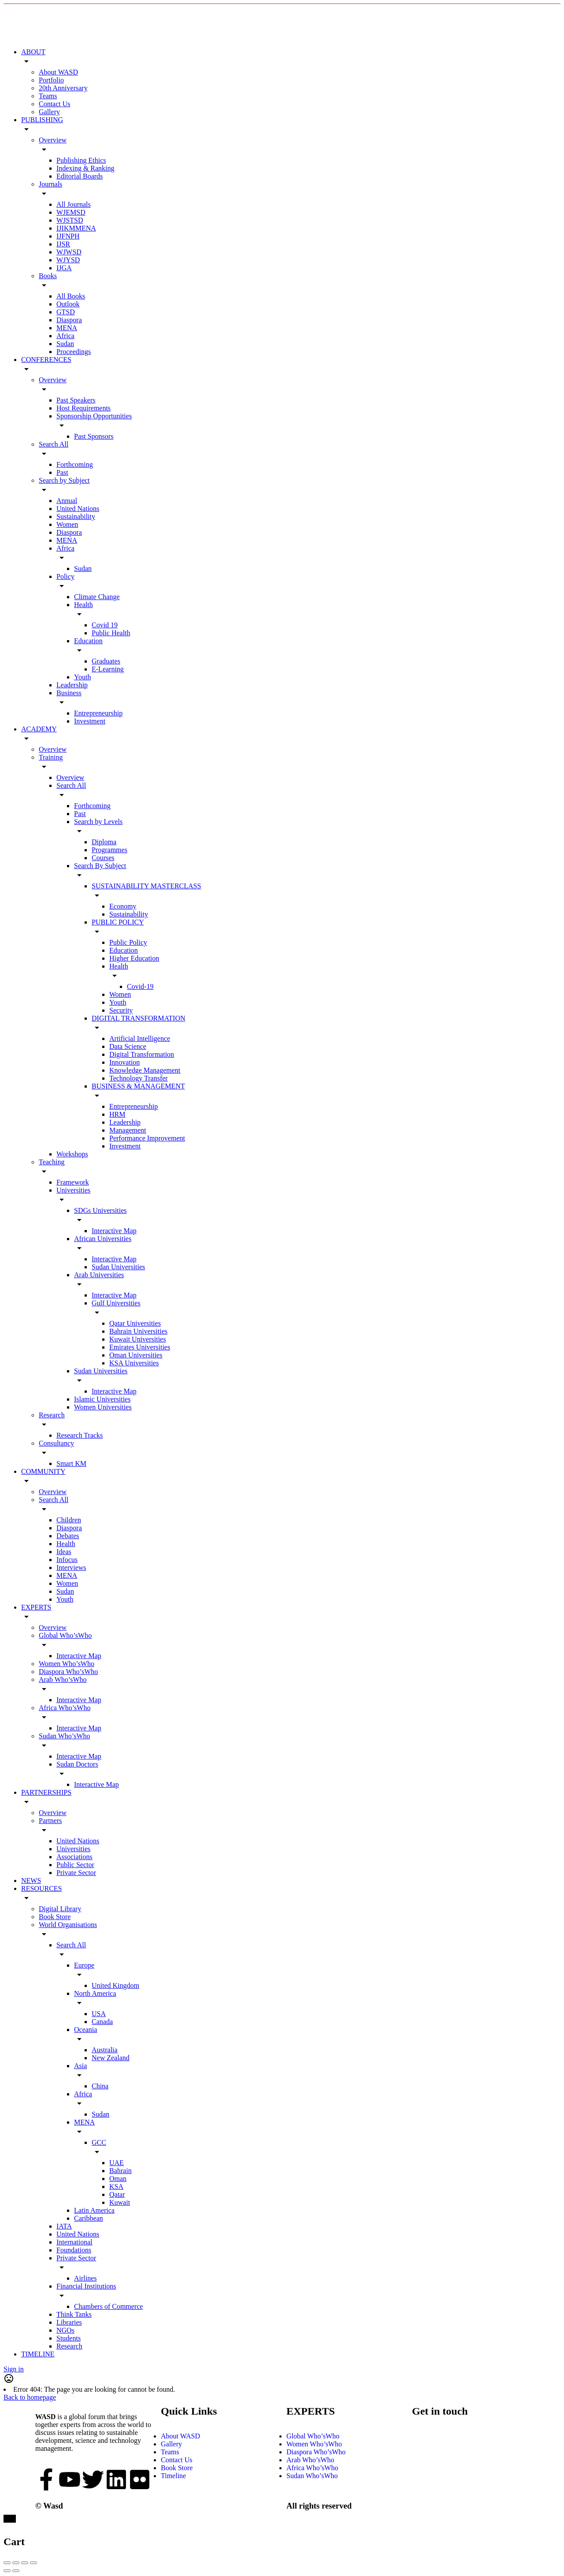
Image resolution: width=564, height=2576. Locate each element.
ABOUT (33, 52)
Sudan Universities (118, 1267)
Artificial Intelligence (139, 1038)
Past (62, 472)
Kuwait (119, 2202)
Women (67, 524)
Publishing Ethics (81, 160)
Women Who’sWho (66, 1663)
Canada (102, 2021)
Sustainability (75, 516)
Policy (65, 576)
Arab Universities (99, 1275)
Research (52, 1415)
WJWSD (69, 252)
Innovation (124, 1062)
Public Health (111, 633)
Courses (103, 857)
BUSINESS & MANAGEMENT (138, 1086)
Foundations (73, 2250)
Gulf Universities (116, 1303)
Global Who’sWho (65, 1635)
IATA (64, 2226)
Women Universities (103, 1407)
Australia (105, 2050)
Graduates (106, 661)
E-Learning (108, 669)
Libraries (69, 2322)
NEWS (31, 1880)
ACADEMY (39, 729)
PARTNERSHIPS (46, 1792)
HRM (117, 1114)
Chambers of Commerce (108, 2306)
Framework (72, 1182)
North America (95, 1993)
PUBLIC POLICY (118, 922)
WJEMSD (70, 212)
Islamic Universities (102, 1399)
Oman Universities (135, 1355)
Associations (74, 1856)
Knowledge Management (144, 1070)
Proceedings (73, 351)
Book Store (54, 1916)
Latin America (94, 2210)
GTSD (65, 312)
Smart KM (71, 1463)
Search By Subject (100, 865)
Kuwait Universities (137, 1339)
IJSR (63, 244)
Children (68, 1520)
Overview (53, 140)
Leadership (72, 685)
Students (68, 2338)
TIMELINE (38, 2354)
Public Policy (128, 942)
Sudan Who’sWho (64, 1736)
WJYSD (68, 260)
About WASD (58, 72)
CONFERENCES (46, 359)
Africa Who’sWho (64, 1707)
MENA (66, 328)
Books (48, 276)
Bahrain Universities (138, 1331)
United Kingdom (115, 1985)
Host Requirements (83, 408)
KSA (116, 2186)
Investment (89, 721)
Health (83, 604)
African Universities (102, 1238)
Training (51, 757)
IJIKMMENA (76, 228)
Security (121, 1010)
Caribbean (88, 2218)
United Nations (77, 508)
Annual (66, 500)
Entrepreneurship (98, 713)
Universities (73, 1190)
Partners (50, 1820)
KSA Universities (134, 1363)
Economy (122, 906)
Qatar (117, 2194)
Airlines (85, 2278)
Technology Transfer (138, 1078)
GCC (99, 2142)
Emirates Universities (139, 1347)
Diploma (104, 842)
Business (69, 693)
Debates (67, 1536)
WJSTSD (69, 220)
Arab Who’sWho (63, 1679)
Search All (53, 444)
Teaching (51, 1162)
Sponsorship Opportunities (94, 416)
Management (127, 1130)
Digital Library (60, 1908)
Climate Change (97, 596)
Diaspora (69, 320)
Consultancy (56, 1443)
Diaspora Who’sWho (68, 1671)
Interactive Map (114, 1230)
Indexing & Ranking (85, 168)
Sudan (65, 343)
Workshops (72, 1154)
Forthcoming (74, 464)
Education (88, 641)
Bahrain (120, 2170)
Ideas (63, 1551)
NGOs (65, 2330)
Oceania (85, 2029)
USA (99, 2013)
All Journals (73, 204)
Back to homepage (30, 2397)
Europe (84, 1965)
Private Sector (76, 1872)
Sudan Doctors (77, 1764)
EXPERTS (36, 1607)
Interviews (71, 1567)
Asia (80, 2065)
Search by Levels (98, 821)
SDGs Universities (100, 1210)
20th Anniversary (63, 88)
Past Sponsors (93, 436)
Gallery (49, 112)
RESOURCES (41, 1888)
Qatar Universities (135, 1323)
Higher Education (134, 958)
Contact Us (54, 104)
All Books (70, 296)
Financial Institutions (86, 2286)
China (100, 2086)
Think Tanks (74, 2314)
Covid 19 (105, 625)
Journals (50, 184)
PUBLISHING (42, 119)
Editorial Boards (79, 176)
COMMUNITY (43, 1471)
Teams (48, 96)
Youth (82, 677)
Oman (117, 2178)
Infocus (67, 1559)
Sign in (14, 2369)
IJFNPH (67, 236)
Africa (65, 335)
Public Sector (75, 1864)
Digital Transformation (141, 1054)
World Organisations (68, 1924)
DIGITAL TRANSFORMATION (139, 1018)
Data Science (127, 1046)
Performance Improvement (147, 1138)
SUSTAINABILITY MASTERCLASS (146, 886)
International (74, 2242)
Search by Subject (64, 480)
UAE (116, 2162)
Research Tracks (79, 1435)
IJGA (64, 268)
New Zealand (111, 2058)
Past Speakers (75, 400)
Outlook (67, 304)
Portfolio (51, 80)
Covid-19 (140, 986)
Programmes (109, 850)
